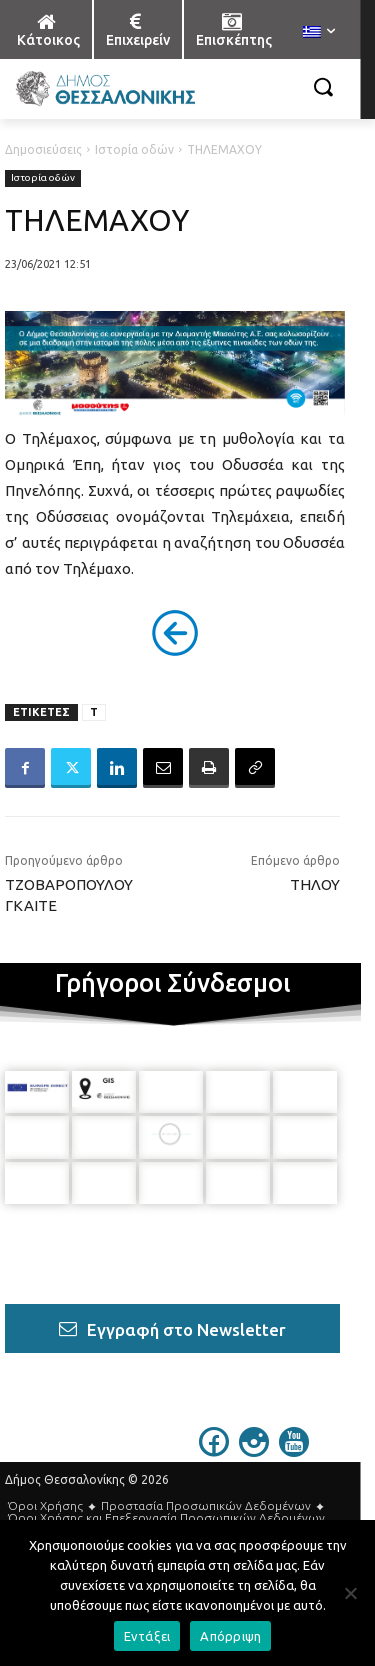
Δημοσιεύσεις (43, 149)
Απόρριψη (230, 1636)
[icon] (214, 1451)
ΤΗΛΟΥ (315, 884)
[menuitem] (319, 33)
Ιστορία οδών (134, 149)
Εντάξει (147, 1636)
